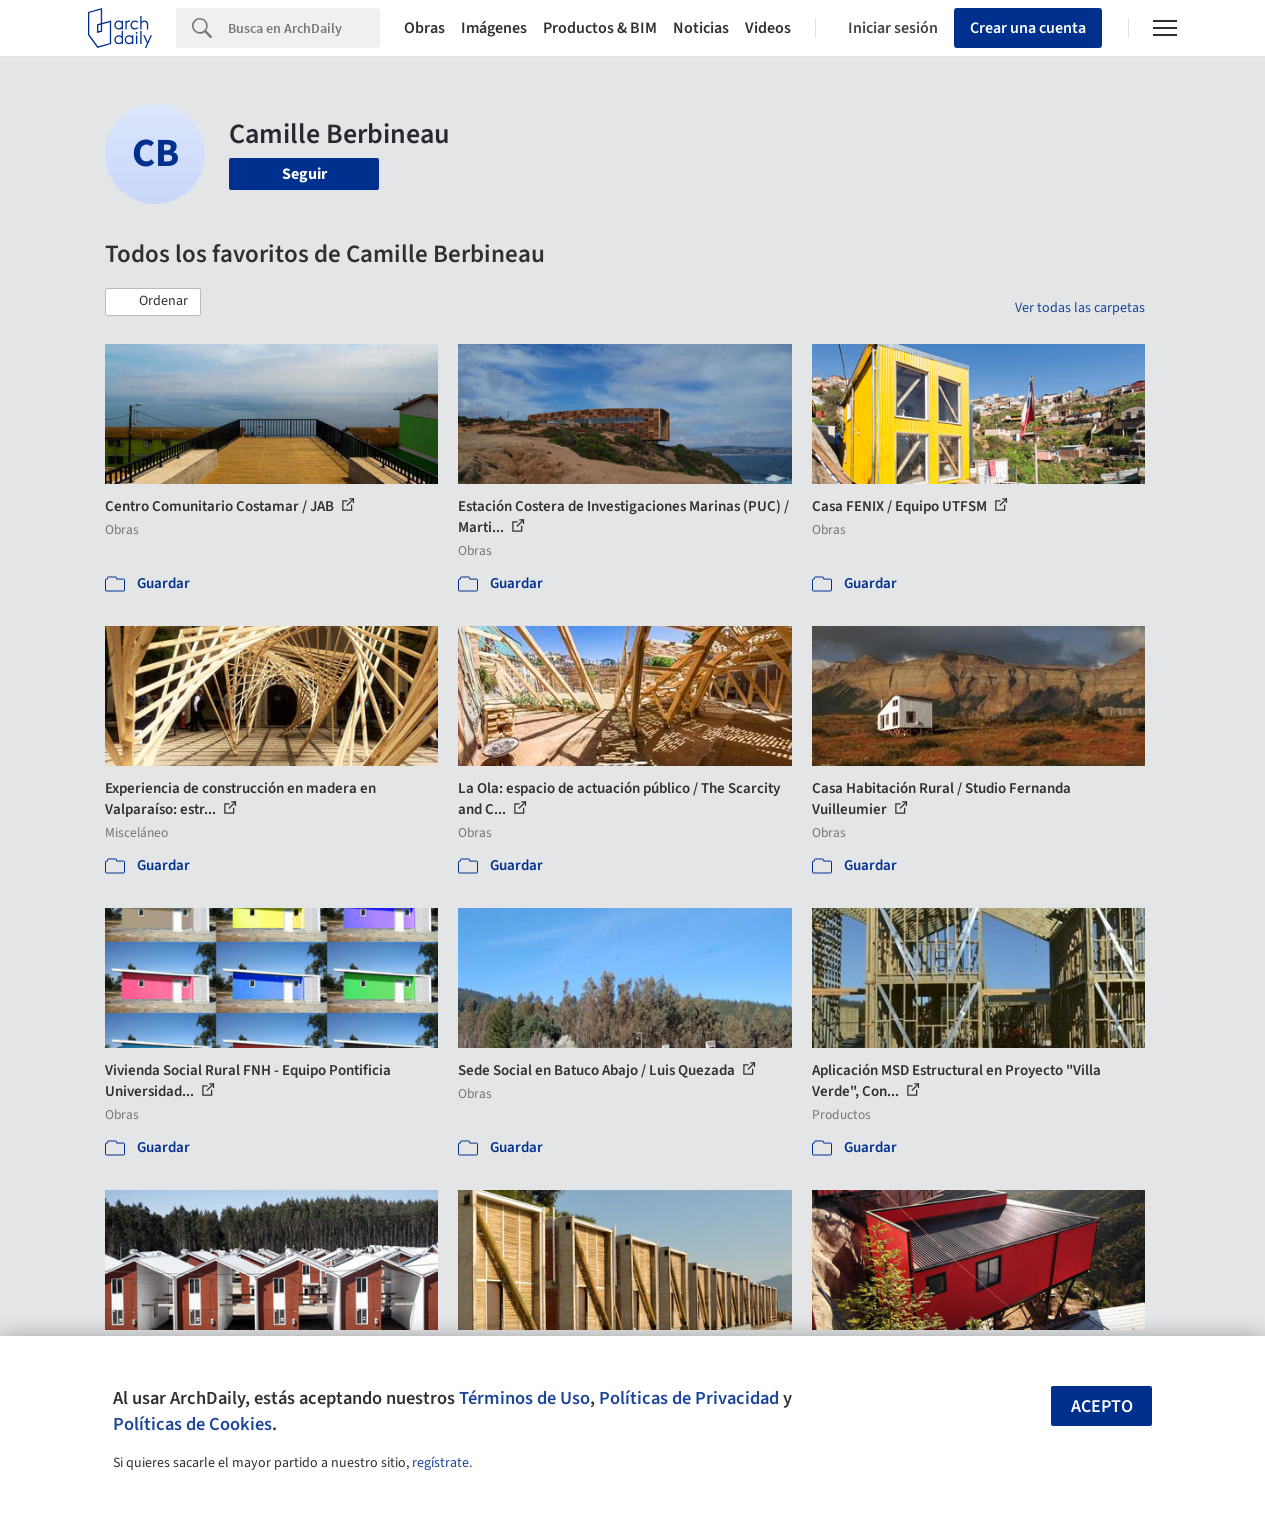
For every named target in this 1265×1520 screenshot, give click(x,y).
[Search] (304, 28)
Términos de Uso (524, 1398)
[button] (153, 302)
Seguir (304, 174)
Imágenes (494, 28)
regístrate (440, 1463)
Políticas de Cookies (192, 1424)
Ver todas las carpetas (1080, 308)
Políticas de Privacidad (689, 1398)
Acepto (1102, 1406)
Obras (424, 28)
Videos (768, 28)
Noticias (701, 28)
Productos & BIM (600, 28)
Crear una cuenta (1028, 28)
